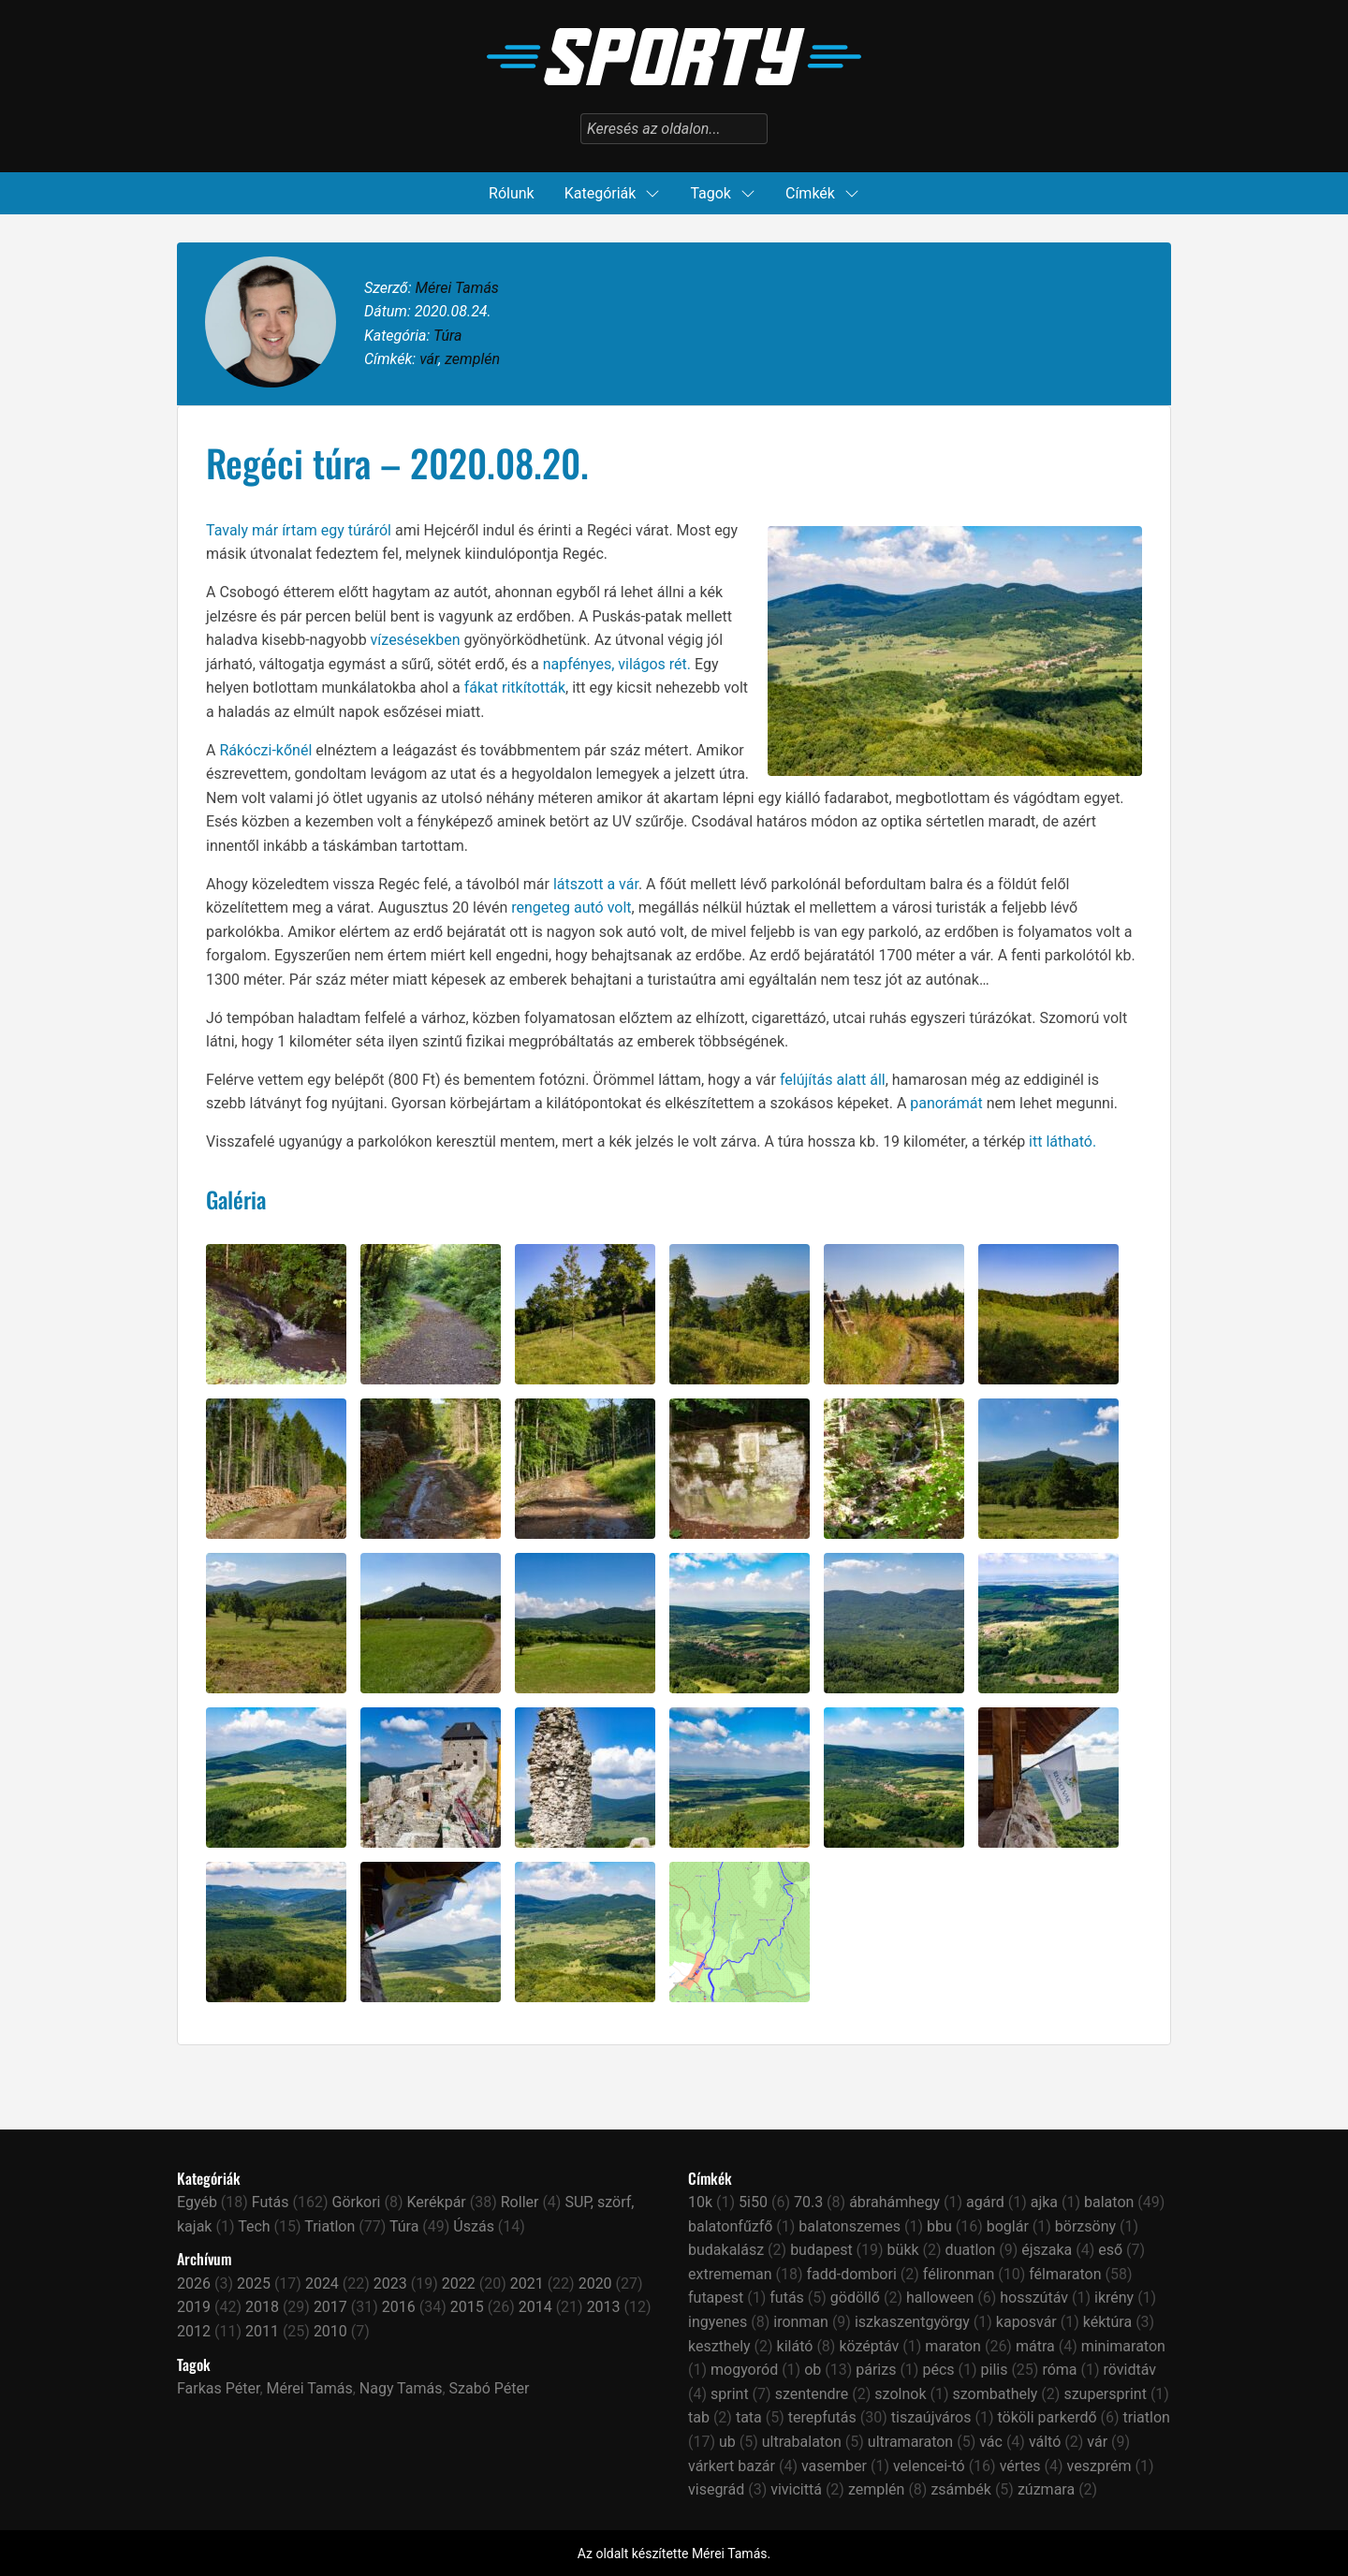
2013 (604, 2307)
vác (991, 2442)
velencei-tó (929, 2466)
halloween (940, 2297)
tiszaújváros (931, 2417)
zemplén (472, 359)
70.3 (808, 2202)
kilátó (795, 2346)
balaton (1109, 2202)
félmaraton (1065, 2274)
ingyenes (717, 2322)
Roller (520, 2202)
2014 (535, 2307)
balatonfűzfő (730, 2226)
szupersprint (1105, 2394)
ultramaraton (910, 2442)
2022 (459, 2283)
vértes (1020, 2466)
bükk (903, 2250)
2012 (194, 2331)
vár (428, 359)
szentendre (812, 2394)
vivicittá (796, 2489)
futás (786, 2297)
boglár (1008, 2226)
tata (749, 2417)
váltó (1045, 2442)
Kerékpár (435, 2202)
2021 (527, 2283)
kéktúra (1107, 2322)
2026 (194, 2283)
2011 (262, 2331)
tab (699, 2417)
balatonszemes (850, 2226)
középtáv (869, 2346)
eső (1110, 2250)
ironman (800, 2322)
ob (812, 2369)
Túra (447, 335)
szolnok (900, 2394)
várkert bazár (731, 2466)
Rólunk (512, 193)
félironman (958, 2274)
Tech (254, 2226)
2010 (330, 2331)
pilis (994, 2369)
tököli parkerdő (1046, 2417)
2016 (399, 2307)
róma (1059, 2369)
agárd (985, 2202)
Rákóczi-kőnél (265, 750)
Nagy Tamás (401, 2388)
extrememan (730, 2274)
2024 (322, 2283)
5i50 (753, 2202)
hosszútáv (1034, 2297)
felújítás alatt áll (833, 1080)
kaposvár (1026, 2322)
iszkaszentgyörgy (912, 2322)
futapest (715, 2297)
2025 (254, 2283)
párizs (876, 2369)
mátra (1035, 2346)
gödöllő (855, 2297)
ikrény (1114, 2297)
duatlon (970, 2250)
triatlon (1146, 2417)
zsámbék (960, 2489)
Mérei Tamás (456, 288)
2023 (390, 2283)
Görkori (356, 2202)
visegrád (716, 2489)
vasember (834, 2466)
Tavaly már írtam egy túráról (298, 530)
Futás (270, 2202)
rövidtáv (1130, 2369)
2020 (595, 2283)
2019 (194, 2307)
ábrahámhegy (894, 2202)
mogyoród (744, 2369)
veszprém (1099, 2466)
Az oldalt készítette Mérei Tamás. (674, 2553)
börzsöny (1085, 2226)
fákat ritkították (514, 687)
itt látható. (1062, 1141)
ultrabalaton (802, 2442)
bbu (939, 2226)
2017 (330, 2307)
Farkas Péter (218, 2388)
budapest (821, 2250)
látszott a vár (595, 884)
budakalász (726, 2250)
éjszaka (1046, 2250)
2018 (262, 2307)
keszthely (719, 2346)
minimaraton (1123, 2346)
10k (700, 2202)
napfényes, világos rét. (617, 664)
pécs (938, 2369)
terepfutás (822, 2417)
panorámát (946, 1103)
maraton (953, 2346)
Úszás (473, 2226)
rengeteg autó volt (571, 907)
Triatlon (329, 2226)
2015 (467, 2307)
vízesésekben (416, 640)
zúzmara (1046, 2489)
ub (727, 2442)
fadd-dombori (851, 2274)
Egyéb (197, 2202)
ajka (1044, 2202)
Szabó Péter (489, 2388)
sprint (730, 2394)
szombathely (994, 2394)
